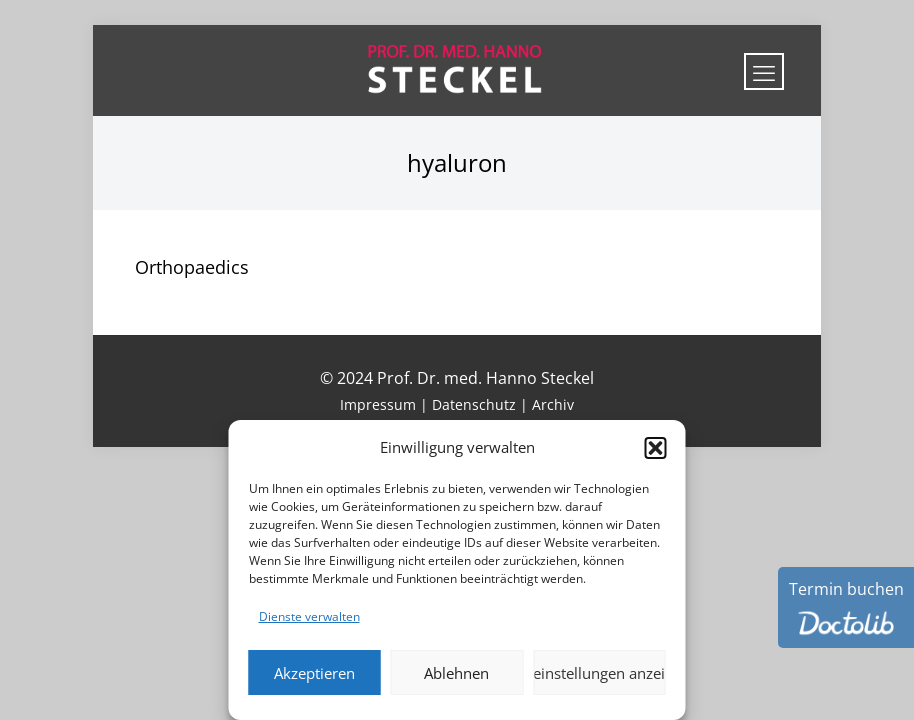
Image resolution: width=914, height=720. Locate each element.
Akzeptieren (314, 673)
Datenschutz (474, 404)
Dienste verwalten (309, 616)
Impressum (378, 404)
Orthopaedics (192, 267)
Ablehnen (456, 673)
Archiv (553, 404)
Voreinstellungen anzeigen (599, 673)
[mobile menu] (764, 71)
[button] (656, 448)
